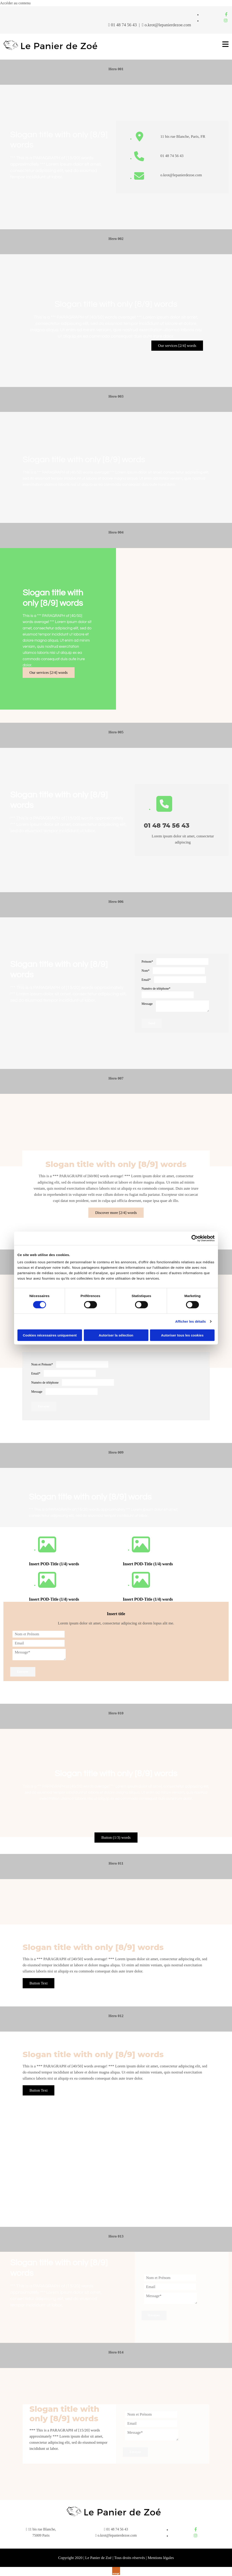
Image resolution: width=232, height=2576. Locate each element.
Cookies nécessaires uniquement (50, 1335)
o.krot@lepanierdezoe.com (168, 24)
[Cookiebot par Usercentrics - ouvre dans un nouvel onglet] (195, 1238)
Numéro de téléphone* (156, 988)
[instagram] (225, 20)
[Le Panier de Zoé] (50, 50)
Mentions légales (161, 2558)
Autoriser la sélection (116, 1335)
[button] (177, 346)
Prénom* (147, 961)
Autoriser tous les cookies (182, 1335)
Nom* (146, 970)
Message (147, 1003)
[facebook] (226, 14)
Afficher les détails (190, 1321)
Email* (146, 979)
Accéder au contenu (15, 3)
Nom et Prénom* (42, 1364)
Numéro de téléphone (45, 1382)
